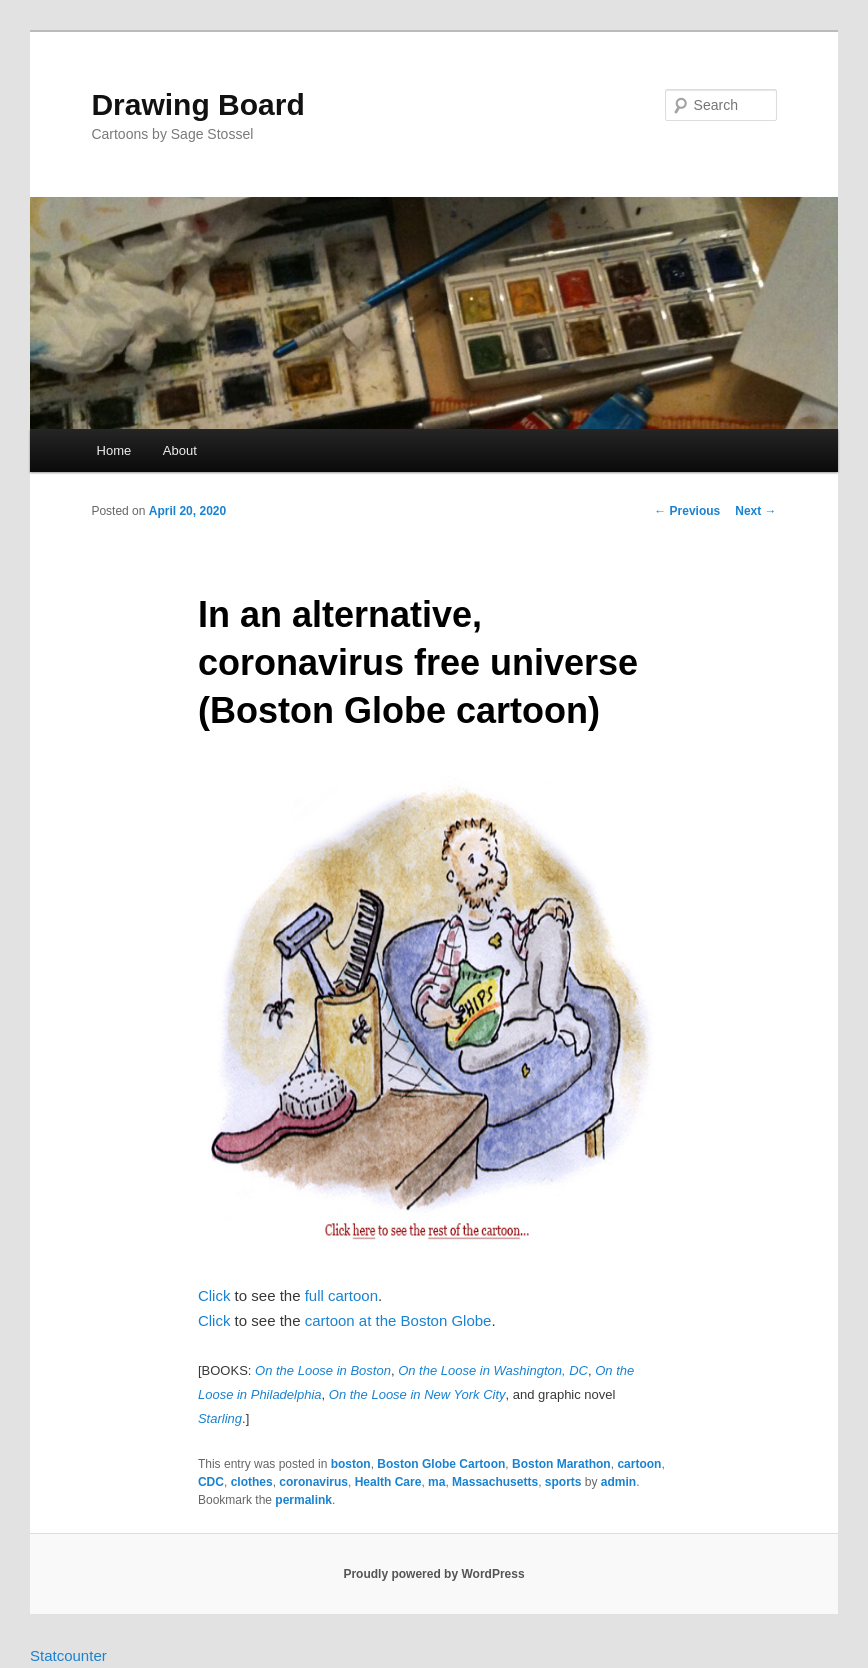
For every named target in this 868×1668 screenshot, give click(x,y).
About (180, 450)
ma (436, 1482)
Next (755, 511)
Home (114, 450)
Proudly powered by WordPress (433, 1574)
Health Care (388, 1482)
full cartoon (341, 1295)
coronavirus (313, 1482)
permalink (303, 1500)
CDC (211, 1482)
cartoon (639, 1464)
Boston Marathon (561, 1464)
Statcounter (68, 1655)
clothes (252, 1482)
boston (351, 1464)
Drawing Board (197, 104)
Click (214, 1295)
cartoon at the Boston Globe (398, 1320)
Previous (687, 511)
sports (563, 1482)
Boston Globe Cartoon (441, 1464)
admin (618, 1482)
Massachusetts (495, 1482)
